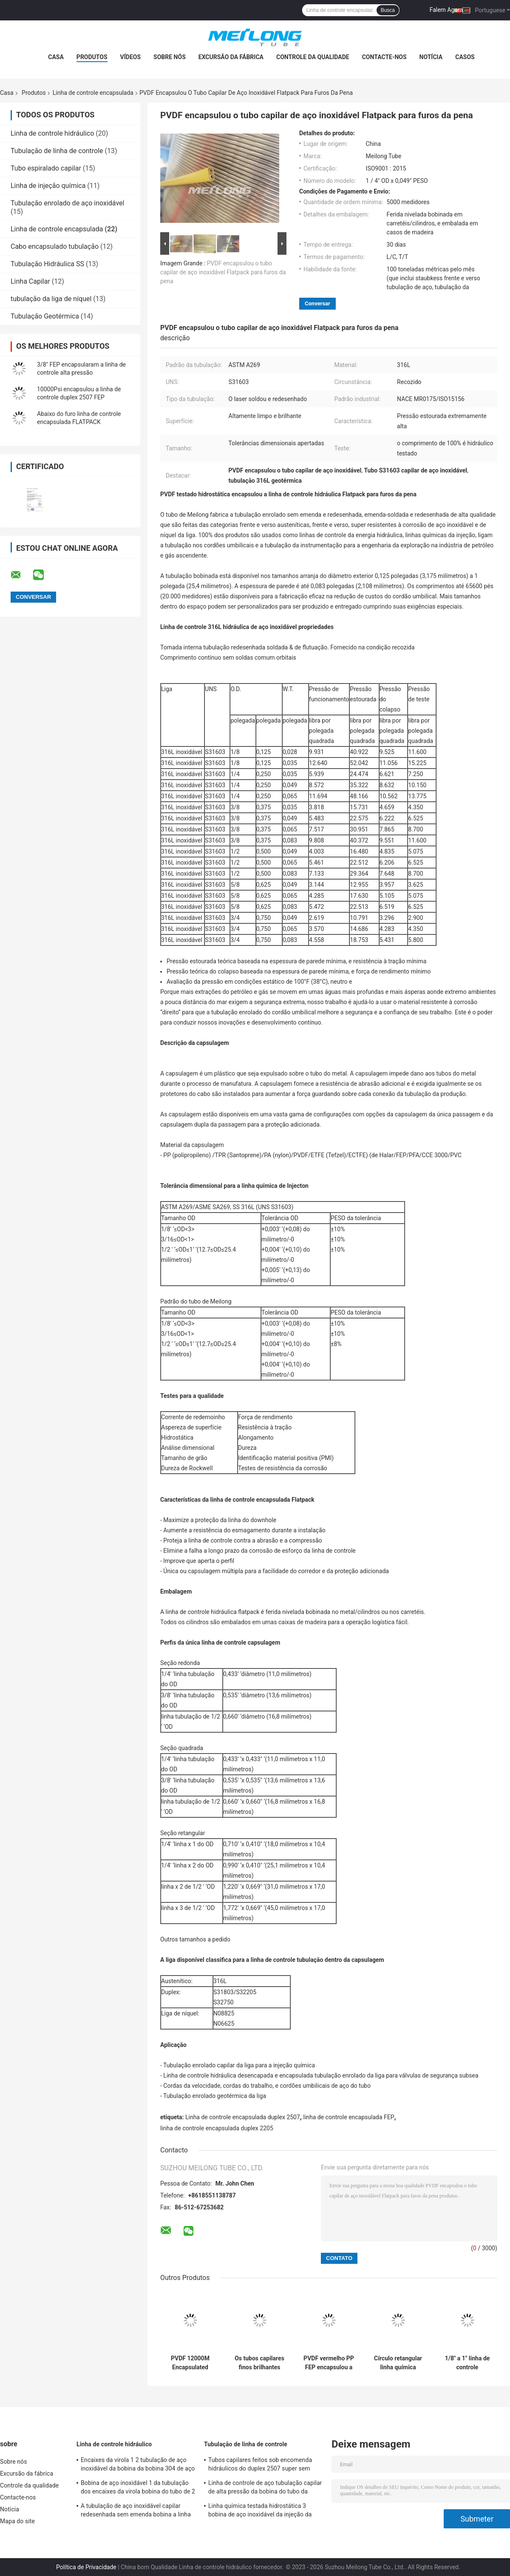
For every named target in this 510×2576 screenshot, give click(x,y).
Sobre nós (169, 57)
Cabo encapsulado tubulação (55, 246)
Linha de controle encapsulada (93, 92)
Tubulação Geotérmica (45, 316)
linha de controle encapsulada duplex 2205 (216, 2128)
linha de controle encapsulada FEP (348, 2117)
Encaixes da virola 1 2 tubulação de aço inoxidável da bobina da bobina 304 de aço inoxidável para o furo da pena (138, 2465)
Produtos (92, 57)
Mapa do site (17, 2521)
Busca (388, 10)
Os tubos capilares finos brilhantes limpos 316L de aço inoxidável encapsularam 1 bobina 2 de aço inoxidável (259, 2363)
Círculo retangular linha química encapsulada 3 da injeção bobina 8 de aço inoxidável (398, 2363)
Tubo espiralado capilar (46, 168)
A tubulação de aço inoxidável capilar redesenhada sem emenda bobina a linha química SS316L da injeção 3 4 (136, 2511)
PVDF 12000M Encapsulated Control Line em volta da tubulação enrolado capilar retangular (190, 2363)
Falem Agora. (447, 9)
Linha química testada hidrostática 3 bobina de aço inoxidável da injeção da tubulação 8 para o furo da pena (260, 2511)
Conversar (317, 303)
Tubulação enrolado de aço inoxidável (67, 203)
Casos (464, 57)
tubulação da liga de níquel (51, 299)
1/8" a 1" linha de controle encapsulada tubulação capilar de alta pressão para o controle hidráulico (467, 2363)
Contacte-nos (384, 57)
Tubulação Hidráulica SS (47, 264)
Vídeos (130, 57)
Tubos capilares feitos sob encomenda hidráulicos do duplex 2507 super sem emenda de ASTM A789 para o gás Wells (262, 2465)
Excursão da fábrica (231, 57)
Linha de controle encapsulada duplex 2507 (242, 2117)
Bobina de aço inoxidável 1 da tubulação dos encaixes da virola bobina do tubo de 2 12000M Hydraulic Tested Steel (138, 2488)
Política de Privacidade (86, 2567)
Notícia (431, 57)
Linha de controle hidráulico (52, 133)
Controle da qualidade (312, 57)
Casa (56, 57)
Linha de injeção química (48, 186)
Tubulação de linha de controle (57, 151)
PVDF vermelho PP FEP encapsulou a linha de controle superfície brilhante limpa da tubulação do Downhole (328, 2363)
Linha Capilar (30, 281)
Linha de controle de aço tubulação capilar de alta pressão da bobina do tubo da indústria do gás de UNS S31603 (265, 2488)
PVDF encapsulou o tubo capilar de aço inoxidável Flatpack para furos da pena (223, 272)
